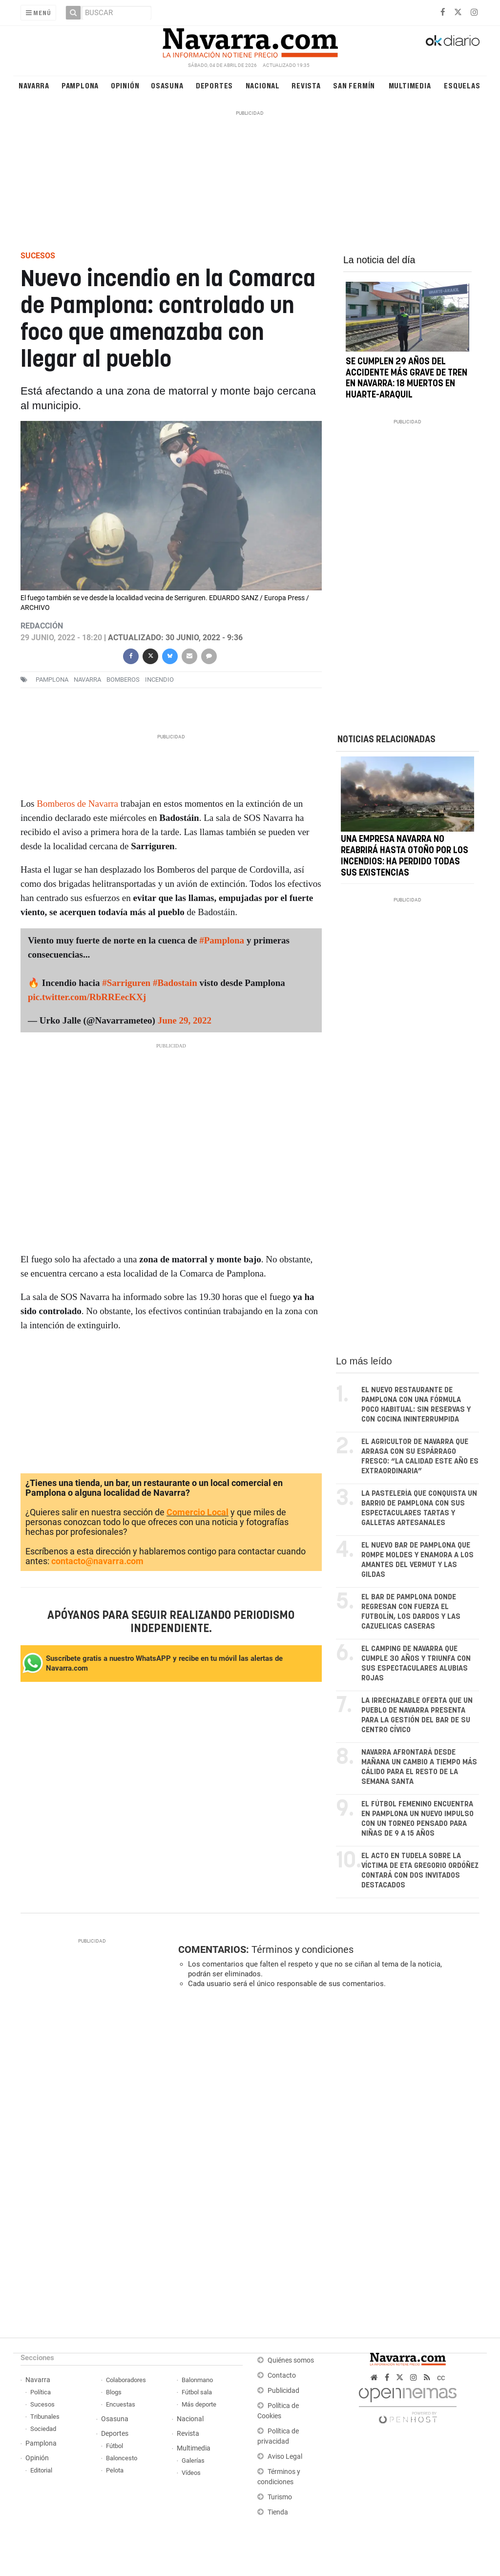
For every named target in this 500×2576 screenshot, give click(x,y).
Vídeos (191, 2472)
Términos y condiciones (302, 1949)
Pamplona (80, 85)
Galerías (193, 2460)
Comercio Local (198, 1512)
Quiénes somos (291, 2360)
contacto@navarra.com (97, 1561)
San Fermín (354, 85)
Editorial (41, 2470)
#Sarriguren (126, 983)
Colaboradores (126, 2380)
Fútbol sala (197, 2392)
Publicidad (283, 2391)
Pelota (115, 2470)
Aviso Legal (285, 2456)
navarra (87, 679)
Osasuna (167, 85)
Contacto (282, 2375)
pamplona (52, 679)
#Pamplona (221, 940)
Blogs (114, 2392)
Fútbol (114, 2446)
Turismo (280, 2497)
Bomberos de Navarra (77, 803)
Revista (306, 85)
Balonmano (197, 2380)
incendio (159, 679)
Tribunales (45, 2416)
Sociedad (43, 2428)
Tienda (278, 2512)
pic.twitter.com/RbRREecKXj (87, 997)
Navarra (34, 85)
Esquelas (462, 85)
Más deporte (199, 2404)
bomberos (123, 679)
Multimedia (410, 85)
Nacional (263, 85)
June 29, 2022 (184, 1020)
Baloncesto (121, 2458)
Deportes (214, 85)
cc (441, 2377)
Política (40, 2392)
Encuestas (120, 2404)
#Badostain (174, 983)
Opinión (125, 85)
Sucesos (42, 2404)
